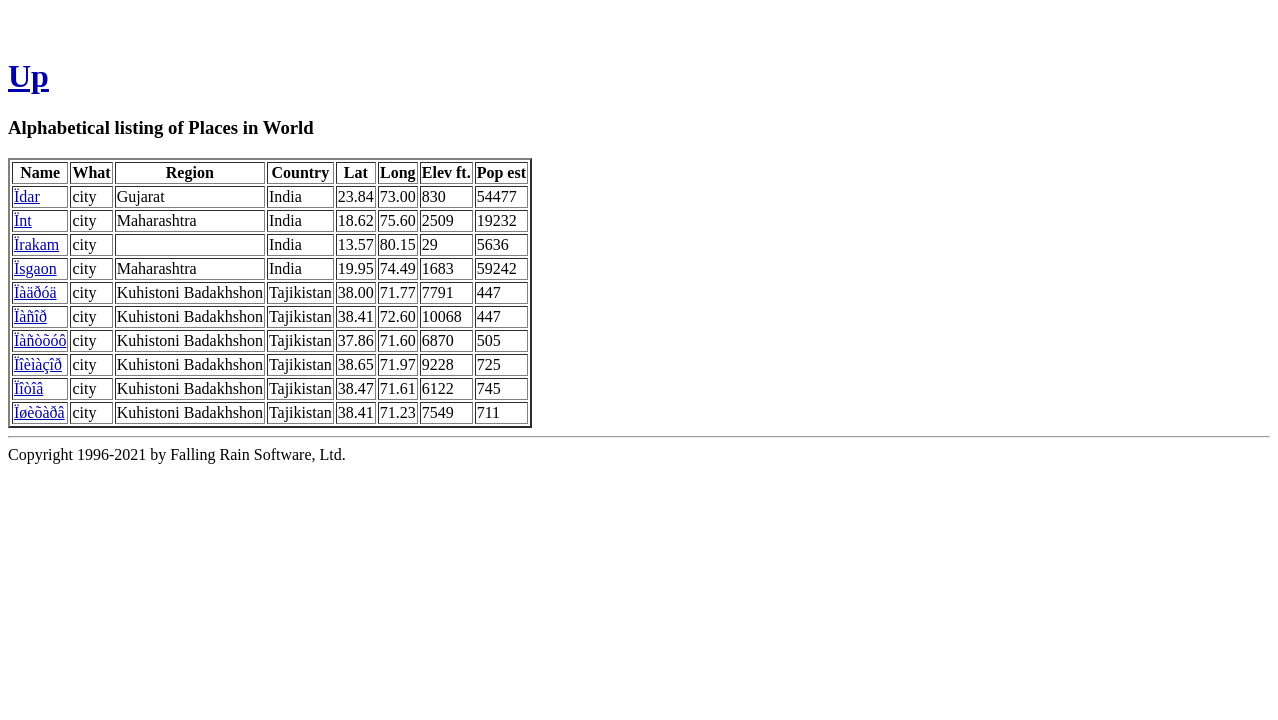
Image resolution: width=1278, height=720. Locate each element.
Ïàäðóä (35, 292)
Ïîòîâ (28, 388)
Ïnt (23, 220)
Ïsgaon (35, 268)
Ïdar (27, 196)
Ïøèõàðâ (39, 412)
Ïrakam (36, 244)
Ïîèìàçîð (38, 364)
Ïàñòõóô (40, 340)
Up (28, 76)
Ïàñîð (30, 316)
